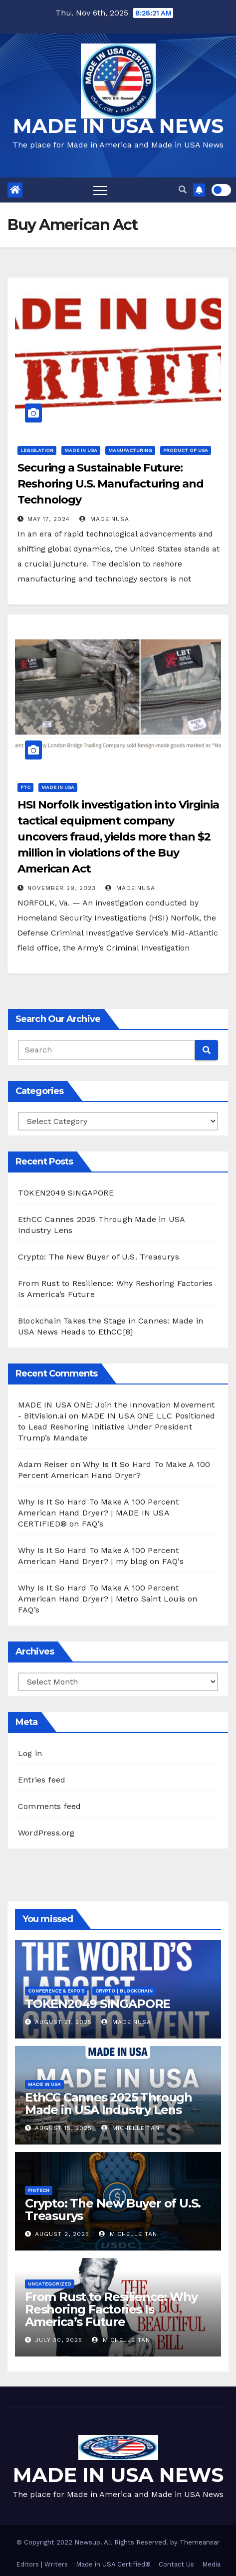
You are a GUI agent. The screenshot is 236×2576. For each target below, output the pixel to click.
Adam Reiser (43, 1464)
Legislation (36, 450)
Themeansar (200, 2542)
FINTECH (38, 2190)
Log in (30, 1753)
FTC (25, 787)
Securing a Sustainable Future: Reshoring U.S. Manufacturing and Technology (110, 483)
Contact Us (176, 2564)
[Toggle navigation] (100, 190)
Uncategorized (49, 2283)
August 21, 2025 (63, 2022)
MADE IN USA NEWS (118, 126)
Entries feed (41, 1779)
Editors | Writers (42, 2564)
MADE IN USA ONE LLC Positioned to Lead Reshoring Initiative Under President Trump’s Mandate (117, 1426)
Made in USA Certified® (113, 2564)
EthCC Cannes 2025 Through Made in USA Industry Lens (108, 2103)
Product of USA (185, 450)
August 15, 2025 (63, 2128)
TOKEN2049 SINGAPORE (66, 1193)
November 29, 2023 (61, 888)
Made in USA (80, 450)
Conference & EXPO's (56, 1991)
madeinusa (104, 519)
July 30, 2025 (58, 2340)
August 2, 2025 (62, 2234)
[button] (183, 189)
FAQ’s (92, 1523)
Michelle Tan (130, 2128)
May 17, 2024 (48, 519)
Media (211, 2564)
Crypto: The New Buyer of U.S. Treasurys (98, 1257)
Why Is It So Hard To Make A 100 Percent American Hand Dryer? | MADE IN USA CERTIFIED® (98, 1512)
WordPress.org (46, 1833)
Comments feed (49, 1806)
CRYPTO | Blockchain (124, 1991)
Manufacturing (130, 450)
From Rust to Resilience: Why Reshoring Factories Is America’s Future (111, 2309)
